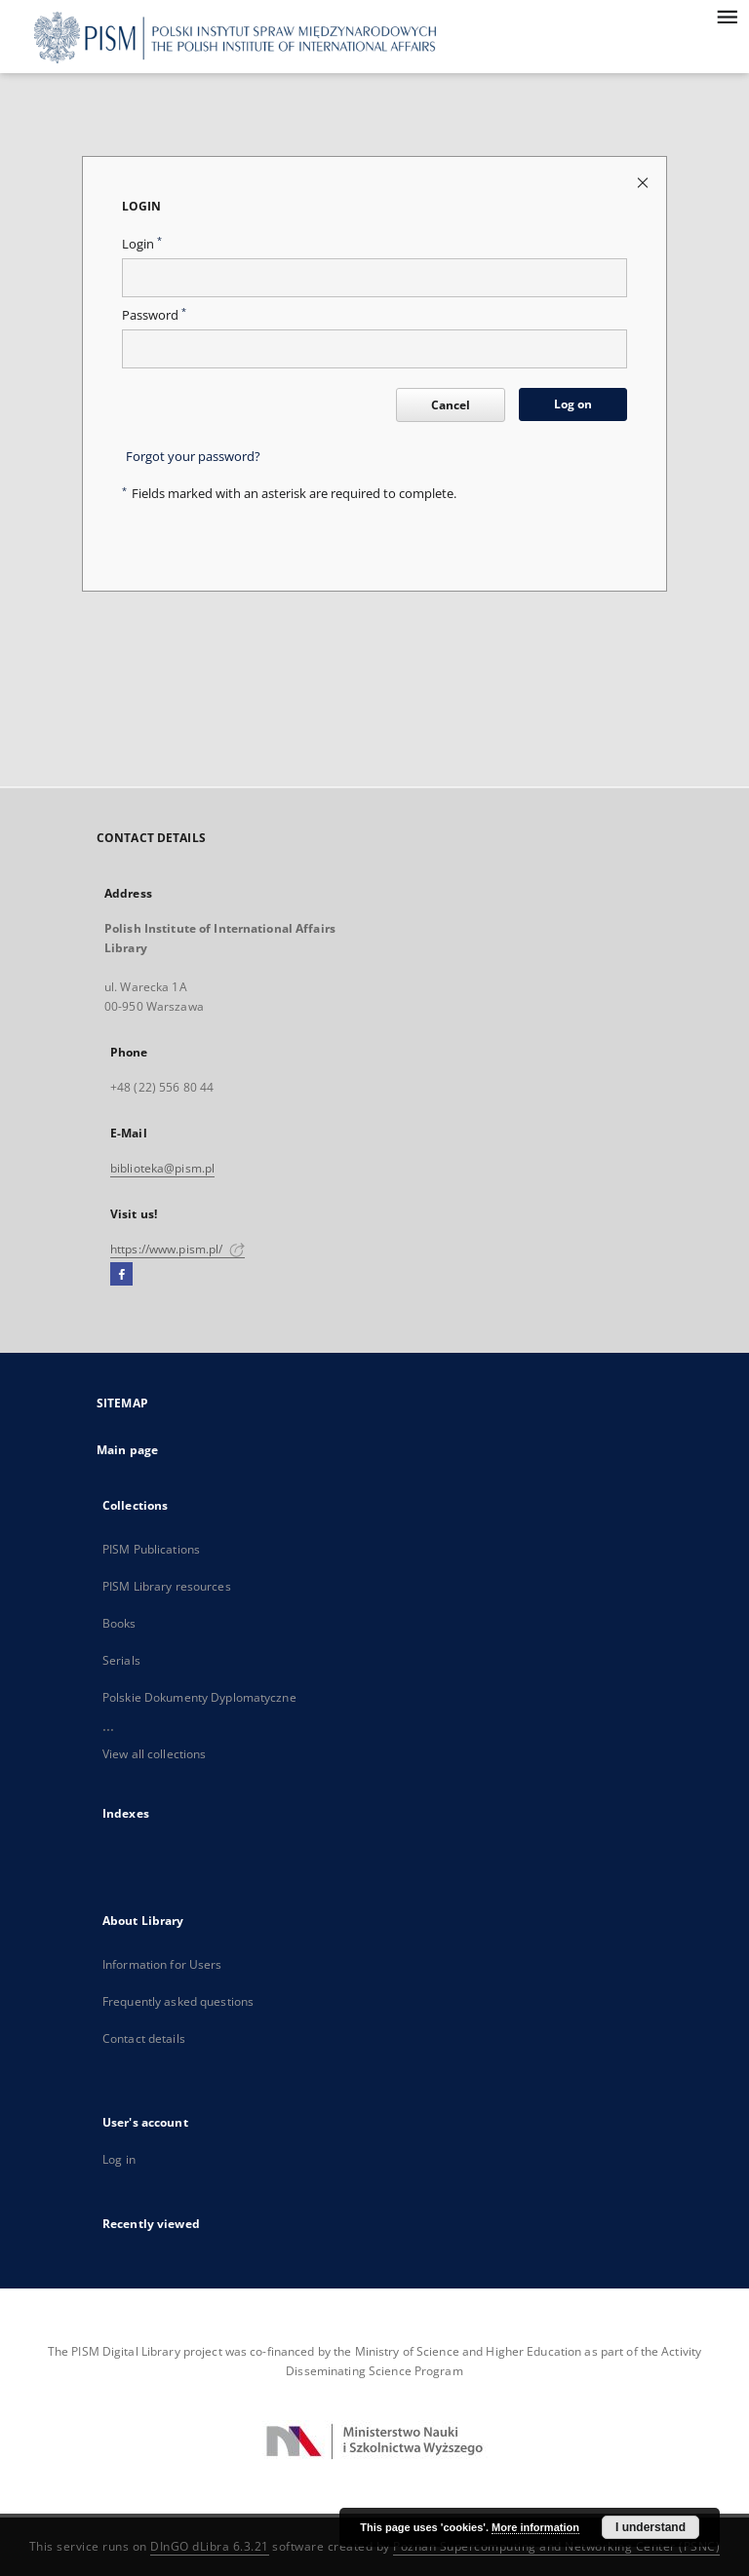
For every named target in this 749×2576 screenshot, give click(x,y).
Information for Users (162, 1964)
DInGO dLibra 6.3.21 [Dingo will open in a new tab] (209, 2546)
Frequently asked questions (178, 2001)
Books (119, 1623)
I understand (650, 2527)
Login (142, 244)
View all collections (154, 1754)
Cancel (450, 405)
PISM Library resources (166, 1586)
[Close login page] (644, 181)
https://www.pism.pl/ (177, 1249)
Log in (119, 2159)
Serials (121, 1660)
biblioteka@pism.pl (162, 1168)
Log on (573, 404)
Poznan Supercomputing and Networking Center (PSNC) (556, 2546)
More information (535, 2527)
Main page (127, 1450)
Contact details (143, 2038)
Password (154, 315)
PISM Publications (151, 1549)
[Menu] (726, 15)
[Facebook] (121, 1275)
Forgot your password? (193, 456)
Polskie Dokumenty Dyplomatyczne (199, 1697)
